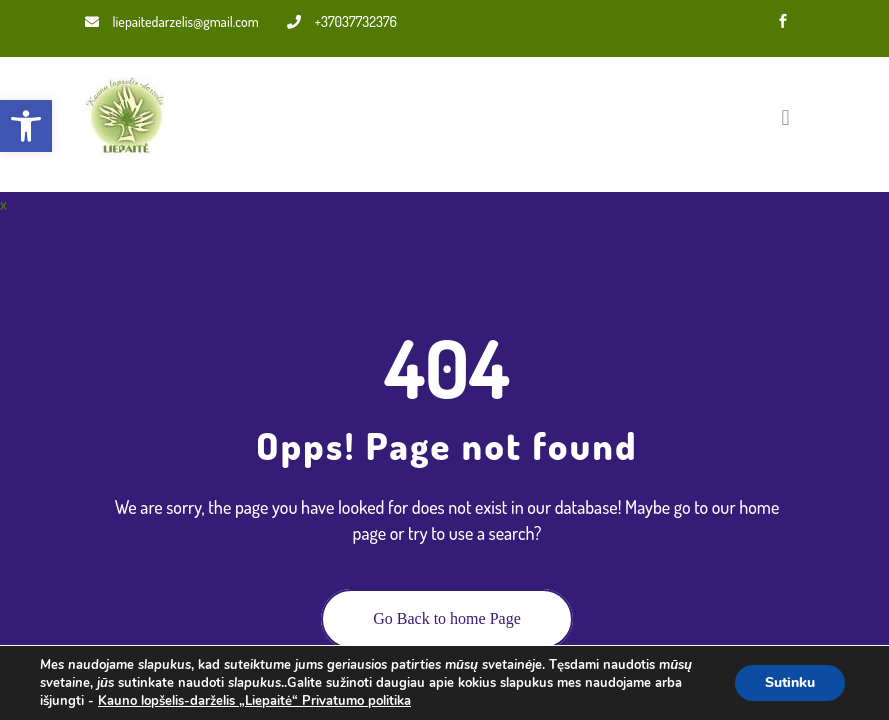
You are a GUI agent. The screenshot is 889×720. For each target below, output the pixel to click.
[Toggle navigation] (785, 117)
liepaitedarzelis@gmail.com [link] (172, 21)
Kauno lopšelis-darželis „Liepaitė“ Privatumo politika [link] (254, 701)
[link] (26, 126)
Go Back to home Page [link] (447, 618)
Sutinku (790, 682)
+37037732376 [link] (342, 21)
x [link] (3, 204)
